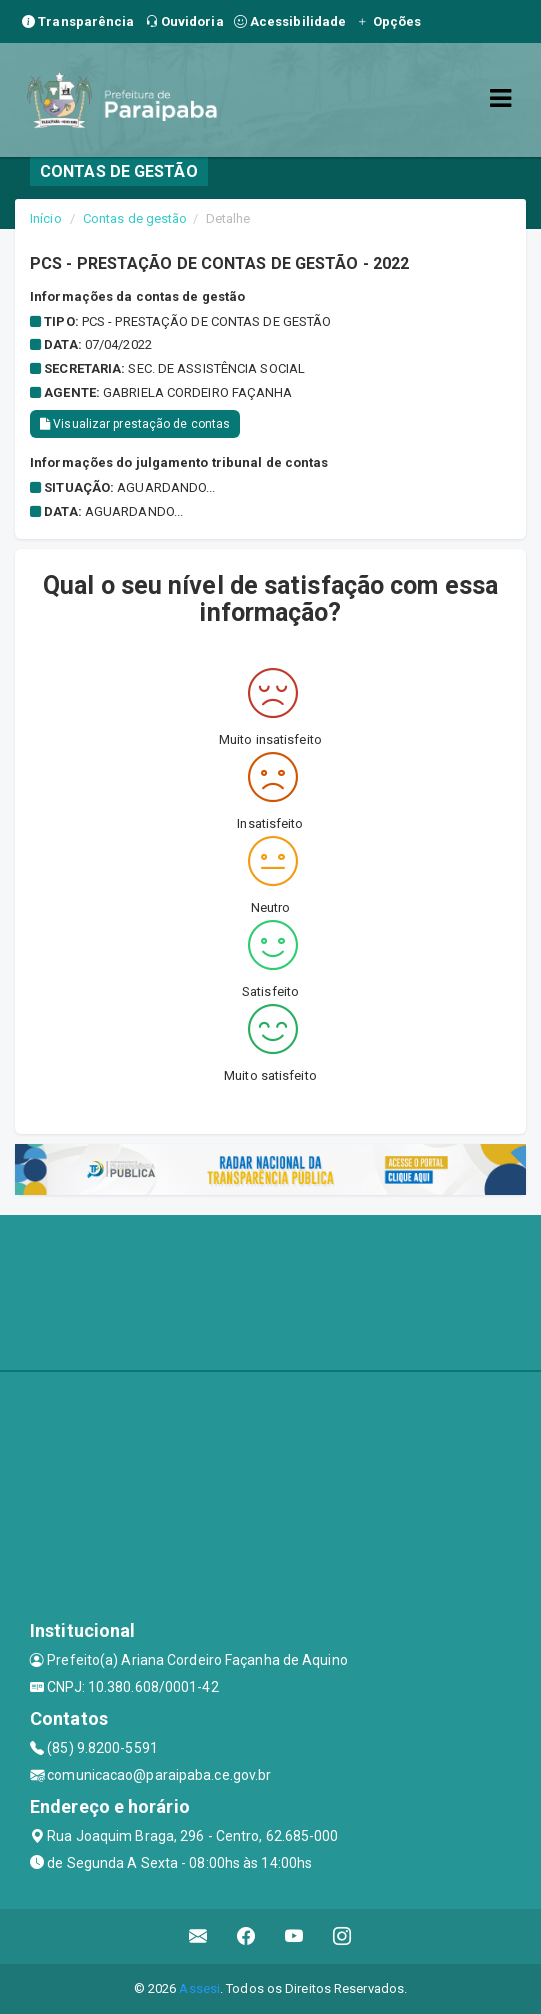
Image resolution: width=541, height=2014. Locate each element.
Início (46, 218)
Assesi (199, 1988)
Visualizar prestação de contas (135, 424)
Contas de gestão (135, 218)
